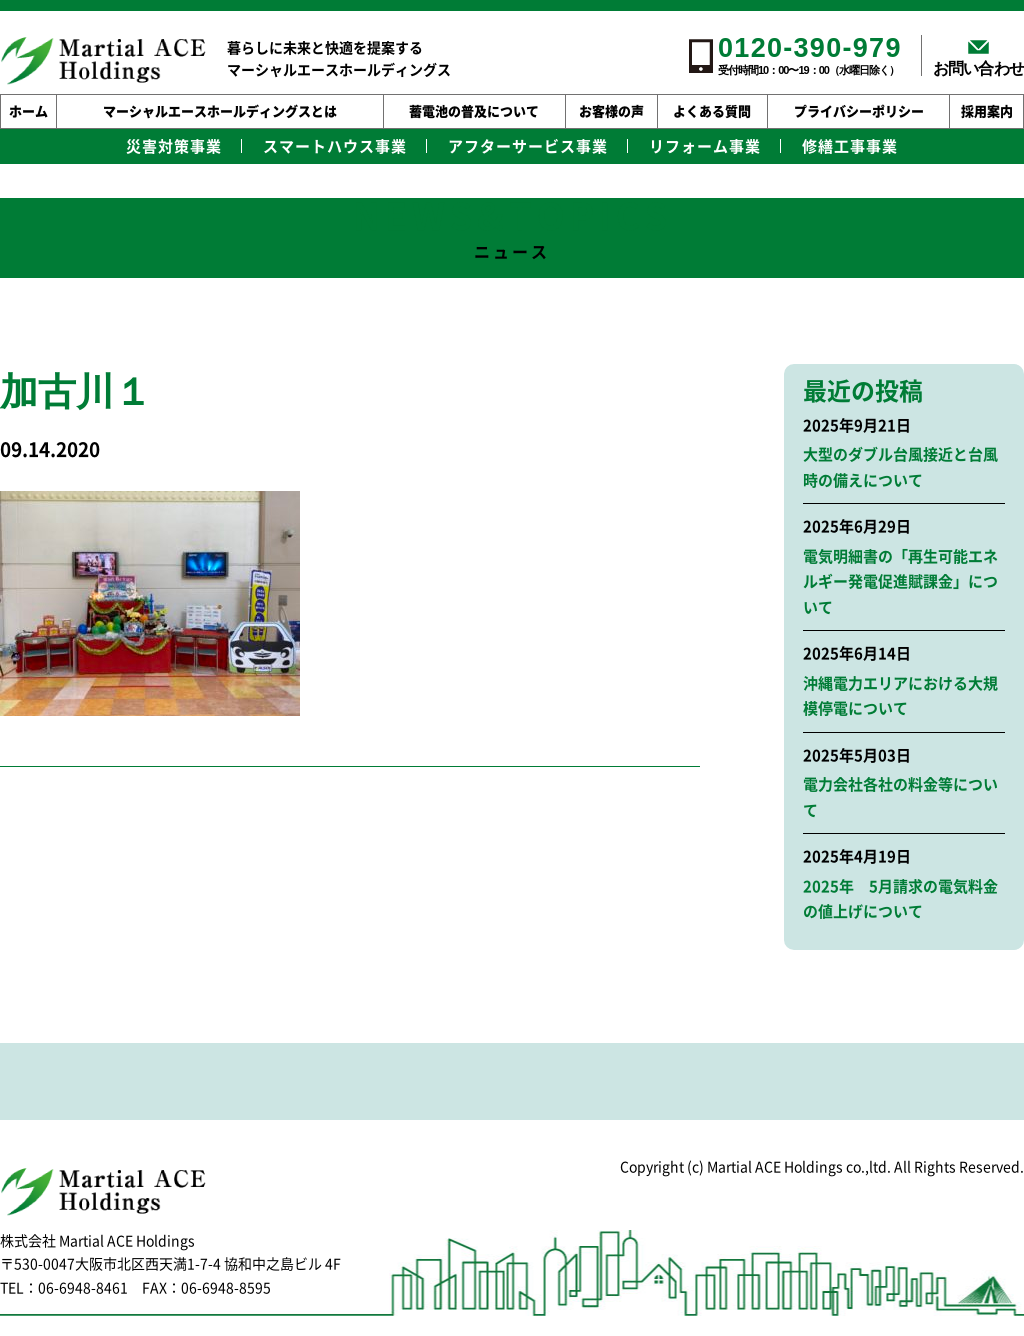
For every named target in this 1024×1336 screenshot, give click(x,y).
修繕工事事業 (850, 146)
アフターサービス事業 (528, 146)
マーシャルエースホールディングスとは (220, 111)
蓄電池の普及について (474, 111)
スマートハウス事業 (335, 146)
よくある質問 (712, 111)
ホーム (28, 111)
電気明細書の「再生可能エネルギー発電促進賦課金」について (900, 582)
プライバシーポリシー (859, 111)
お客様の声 (611, 111)
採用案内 (987, 111)
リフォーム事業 (705, 146)
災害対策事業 (174, 146)
